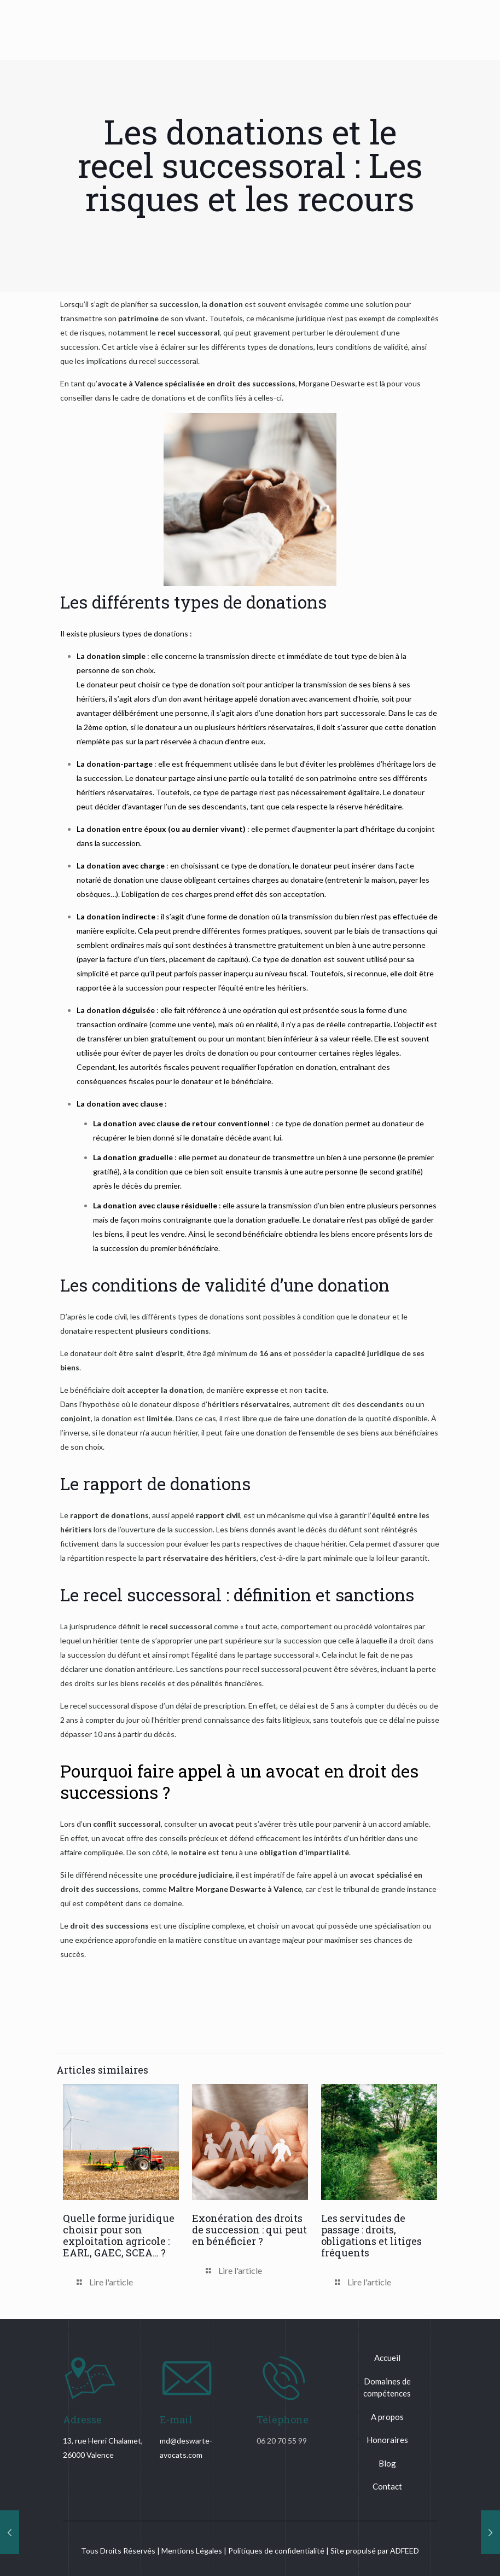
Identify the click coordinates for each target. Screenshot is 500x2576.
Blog (387, 2463)
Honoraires (387, 2440)
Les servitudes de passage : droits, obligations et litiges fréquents (371, 2235)
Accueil (387, 2358)
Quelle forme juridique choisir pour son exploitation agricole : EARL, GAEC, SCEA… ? (119, 2235)
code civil (111, 1316)
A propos (387, 2417)
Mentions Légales (191, 2550)
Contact (387, 2486)
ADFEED (404, 2550)
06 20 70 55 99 (282, 2440)
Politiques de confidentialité (276, 2550)
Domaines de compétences (387, 2387)
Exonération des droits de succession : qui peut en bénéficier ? (249, 2230)
